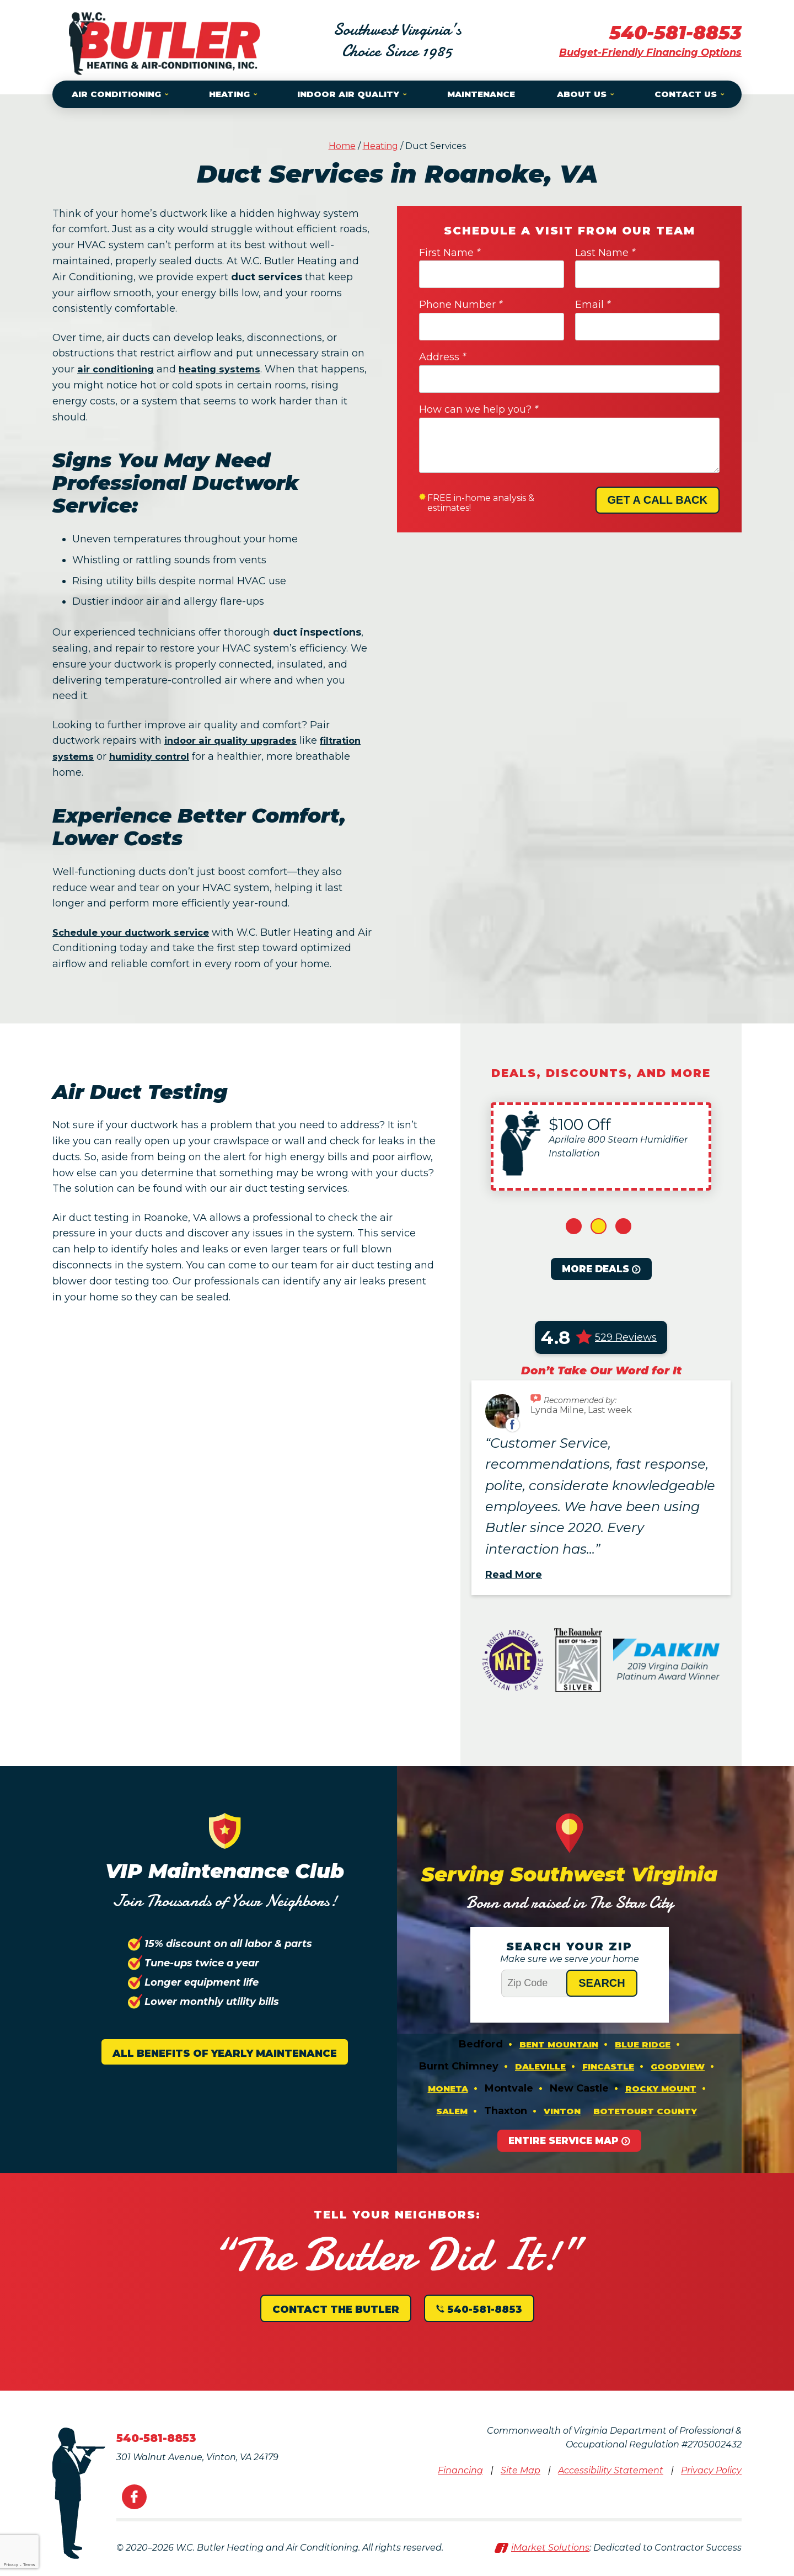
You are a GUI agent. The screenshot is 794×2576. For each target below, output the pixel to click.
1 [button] (574, 1226)
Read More (513, 1575)
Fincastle (608, 2070)
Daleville (540, 2070)
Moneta (448, 2094)
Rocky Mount (660, 2094)
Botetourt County (645, 2119)
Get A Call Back (657, 500)
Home (342, 146)
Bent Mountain (558, 2045)
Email (592, 304)
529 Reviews (626, 1337)
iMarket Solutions (550, 2557)
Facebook (134, 2506)
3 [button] (623, 1226)
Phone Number (460, 304)
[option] (601, 1146)
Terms (29, 2564)
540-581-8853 (672, 32)
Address (442, 357)
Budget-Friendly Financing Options (650, 52)
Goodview (678, 2070)
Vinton (562, 2119)
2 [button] (599, 1226)
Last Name (605, 253)
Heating (380, 146)
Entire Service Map (563, 2150)
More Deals (595, 1268)
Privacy (10, 2564)
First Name (449, 253)
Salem (452, 2119)
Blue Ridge (642, 2045)
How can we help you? (478, 409)
